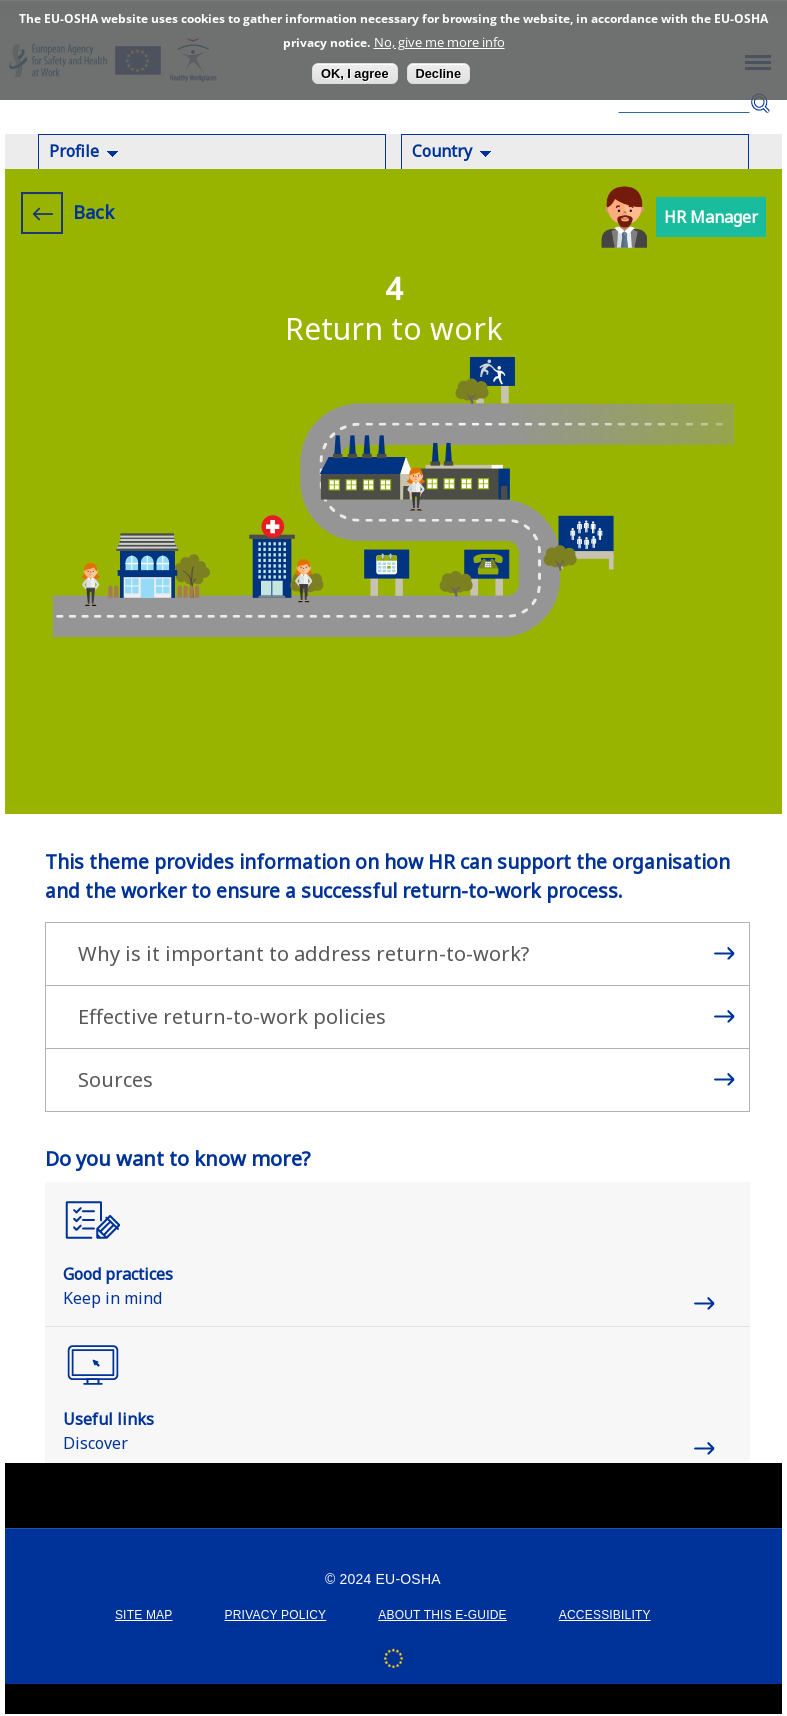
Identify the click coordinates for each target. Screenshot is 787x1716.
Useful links (108, 1419)
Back (93, 212)
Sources (115, 1079)
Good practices (118, 1274)
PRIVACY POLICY (276, 1615)
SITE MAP (144, 1615)
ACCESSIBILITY (605, 1615)
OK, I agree (355, 73)
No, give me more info (439, 42)
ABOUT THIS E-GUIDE (442, 1615)
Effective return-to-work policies (232, 1016)
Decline (439, 73)
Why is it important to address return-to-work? (303, 953)
